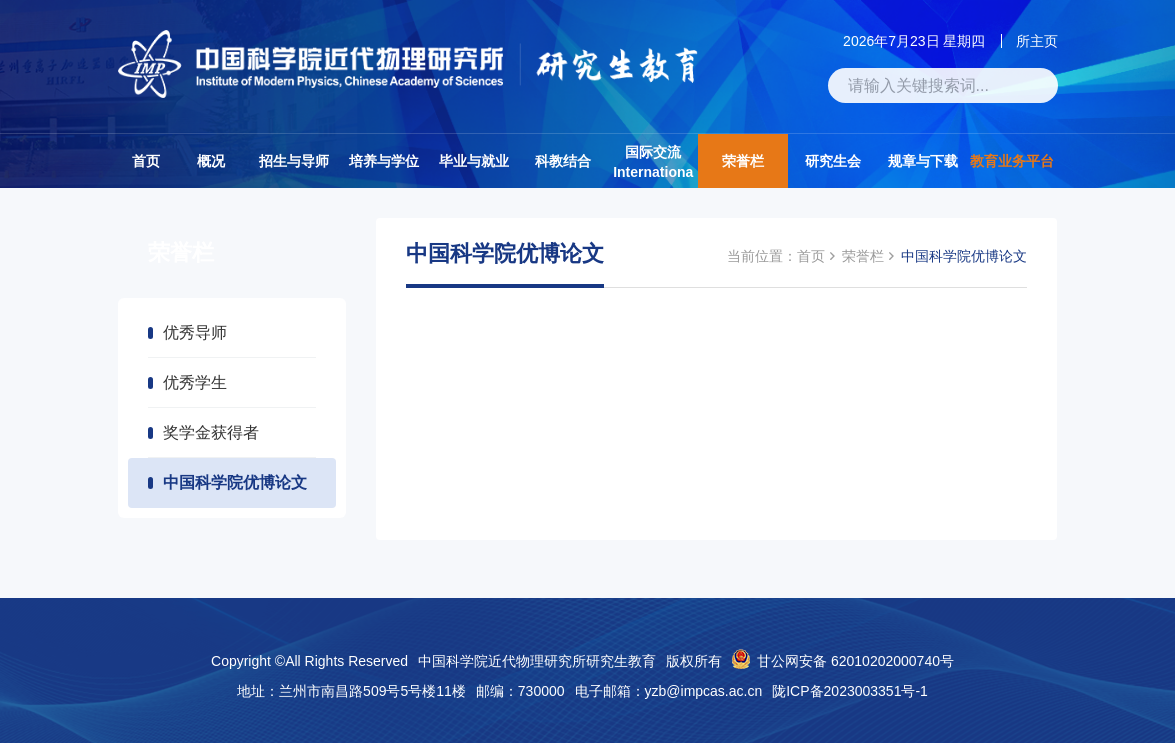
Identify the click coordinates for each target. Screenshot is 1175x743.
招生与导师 (294, 161)
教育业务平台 (1012, 161)
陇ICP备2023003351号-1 (850, 691)
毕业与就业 (474, 161)
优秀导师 (195, 332)
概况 (211, 161)
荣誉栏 (743, 161)
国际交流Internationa (653, 162)
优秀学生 (195, 382)
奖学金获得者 (211, 432)
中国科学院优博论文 (235, 482)
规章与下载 (923, 161)
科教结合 (563, 161)
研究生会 (833, 161)
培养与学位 (384, 161)
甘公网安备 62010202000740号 (855, 661)
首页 (146, 161)
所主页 (1037, 41)
